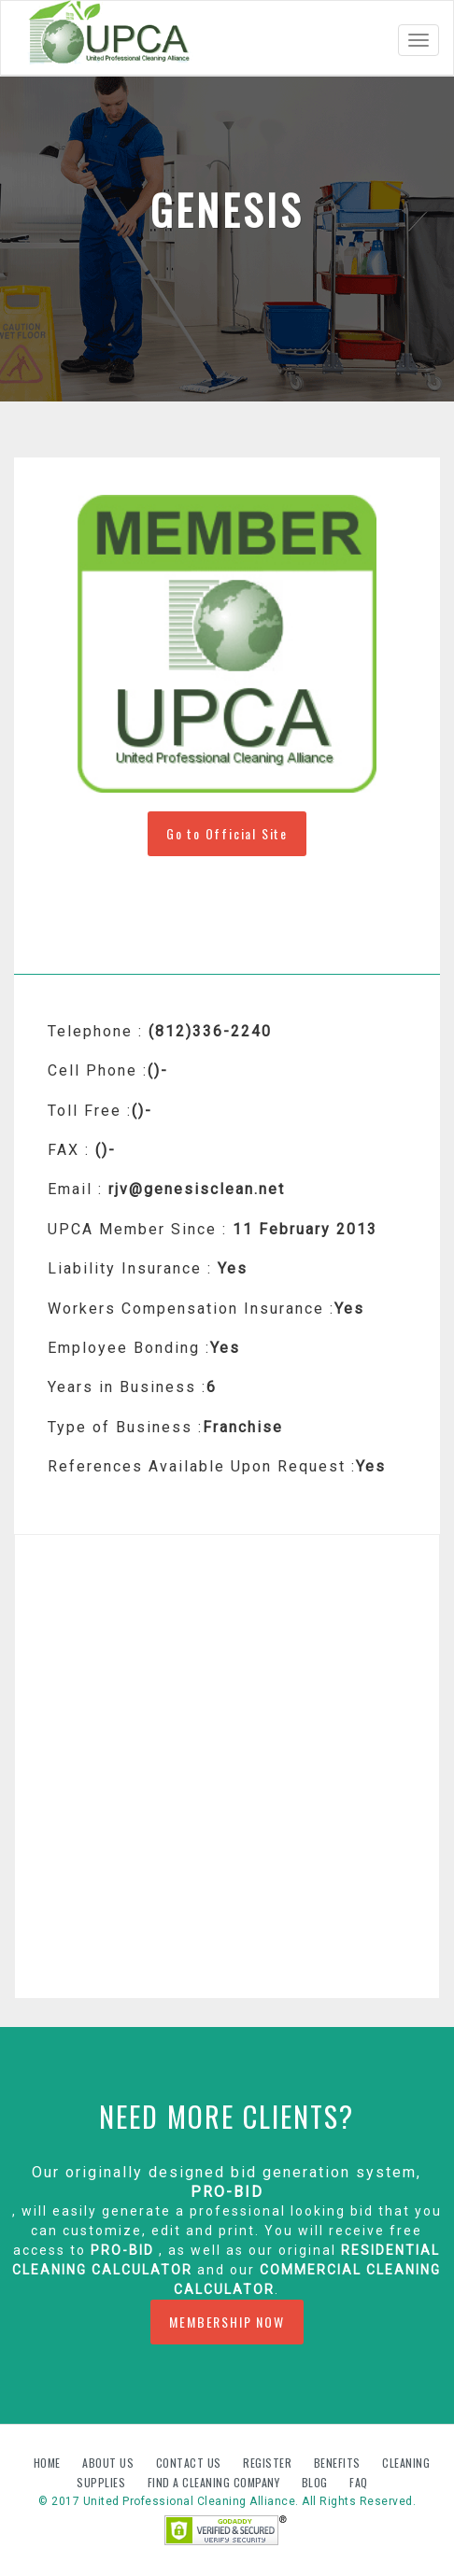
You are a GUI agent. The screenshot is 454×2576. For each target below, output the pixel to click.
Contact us (190, 2462)
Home (49, 2462)
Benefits (339, 2462)
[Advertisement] (227, 1766)
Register (267, 2462)
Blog (317, 2482)
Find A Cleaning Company (215, 2482)
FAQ (358, 2482)
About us (109, 2462)
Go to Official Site (227, 833)
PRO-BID (227, 2192)
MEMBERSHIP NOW (226, 2321)
